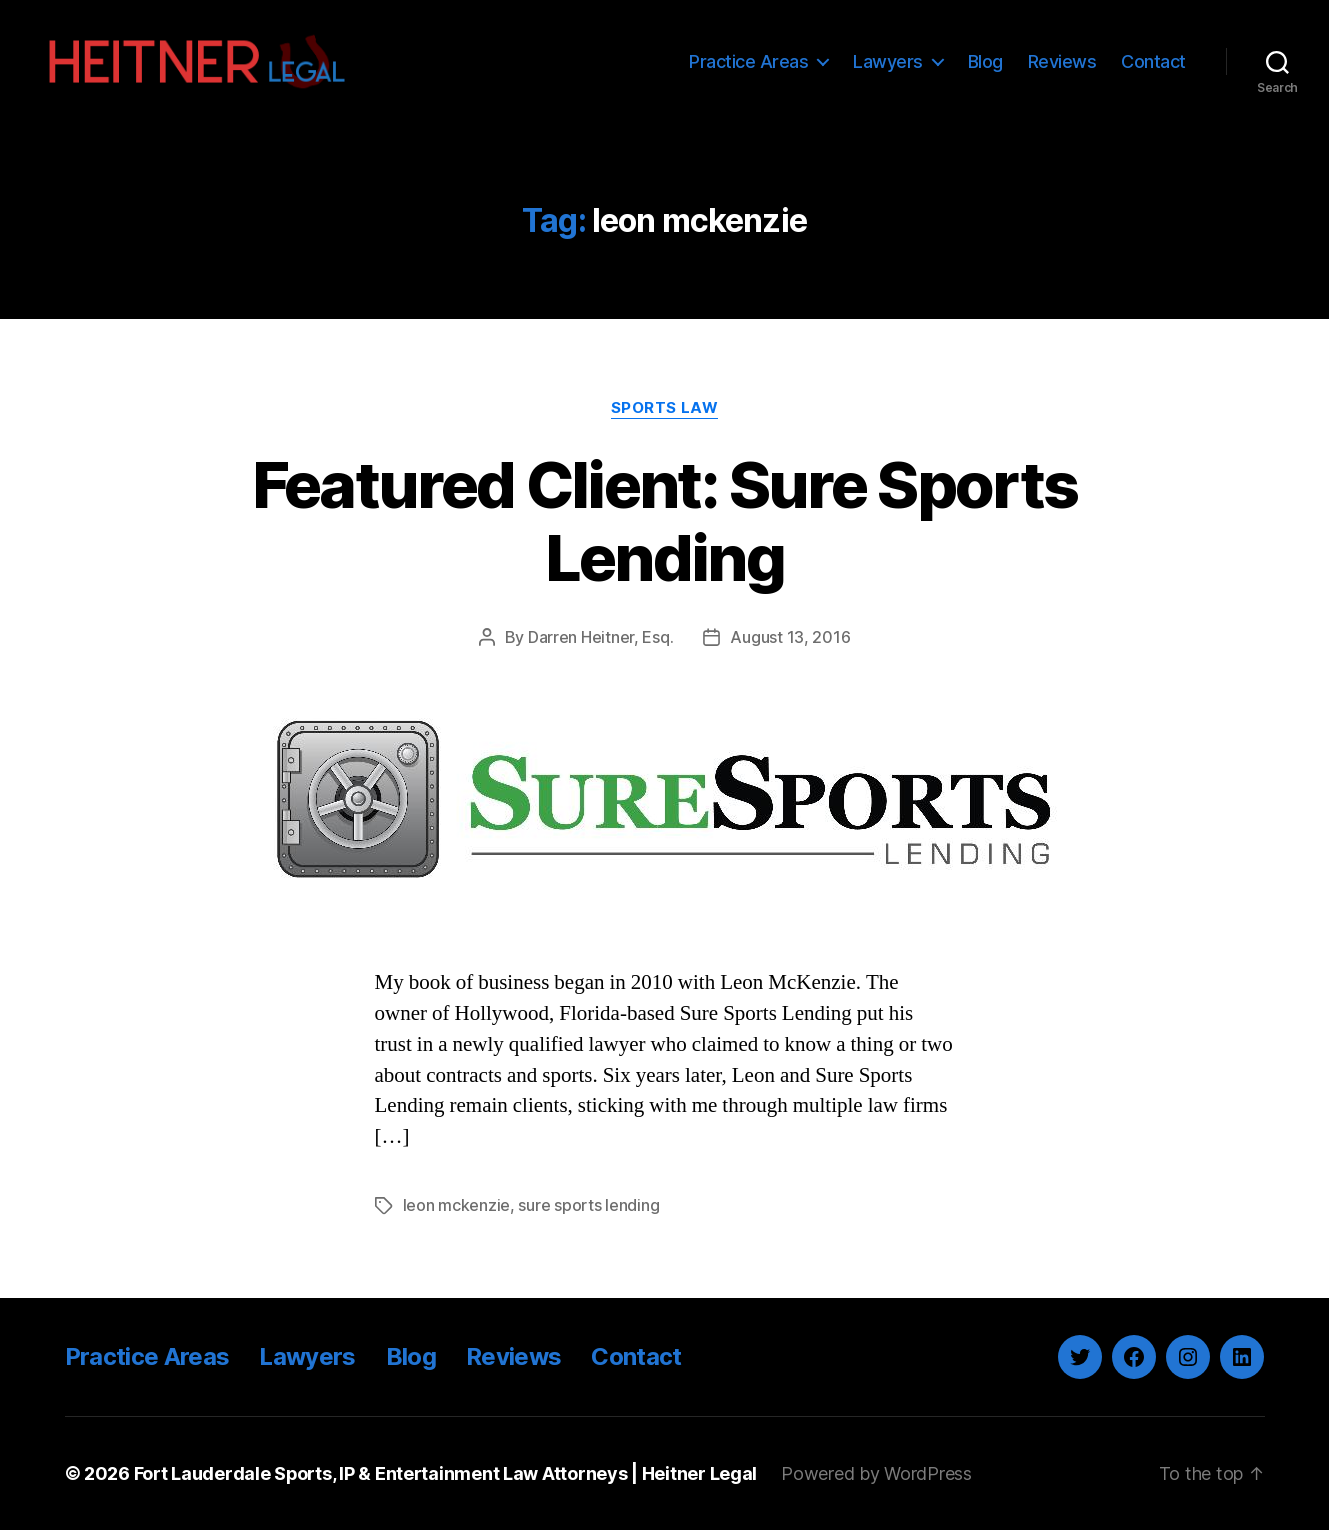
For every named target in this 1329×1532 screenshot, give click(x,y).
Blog (985, 62)
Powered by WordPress (877, 1475)
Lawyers (888, 62)
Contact (1153, 62)
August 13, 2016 (790, 640)
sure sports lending (588, 1208)
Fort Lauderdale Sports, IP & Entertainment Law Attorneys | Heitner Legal (446, 1475)
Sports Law (665, 411)
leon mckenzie (457, 1208)
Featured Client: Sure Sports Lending (665, 524)
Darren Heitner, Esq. (601, 640)
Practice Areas (748, 62)
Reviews (1062, 62)
